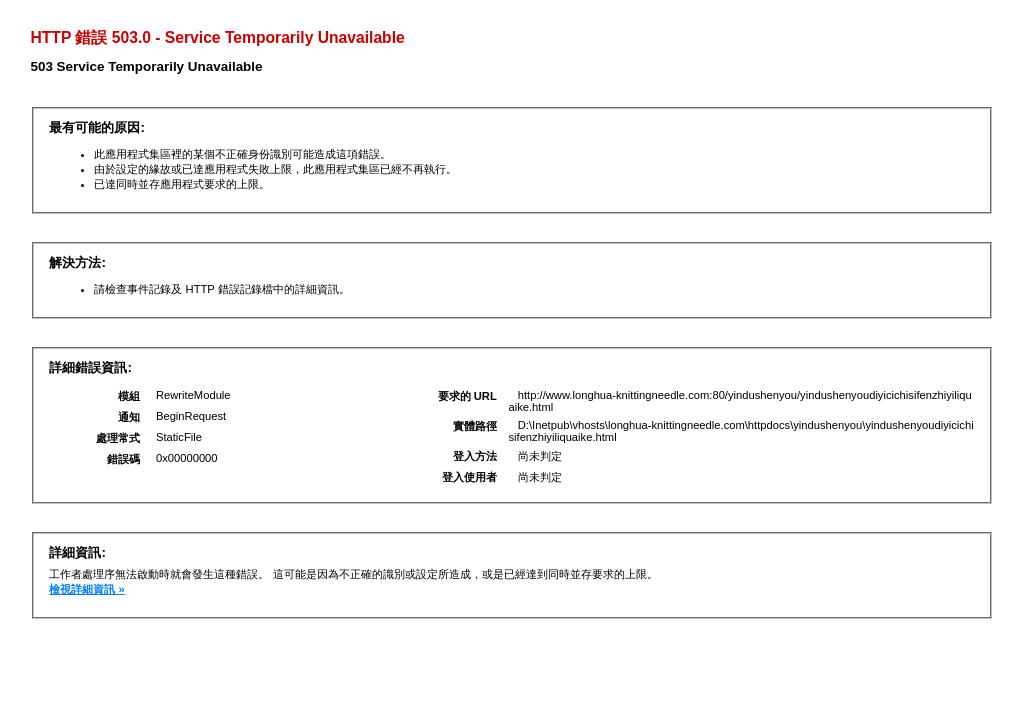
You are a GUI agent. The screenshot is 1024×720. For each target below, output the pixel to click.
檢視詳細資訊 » (86, 589)
